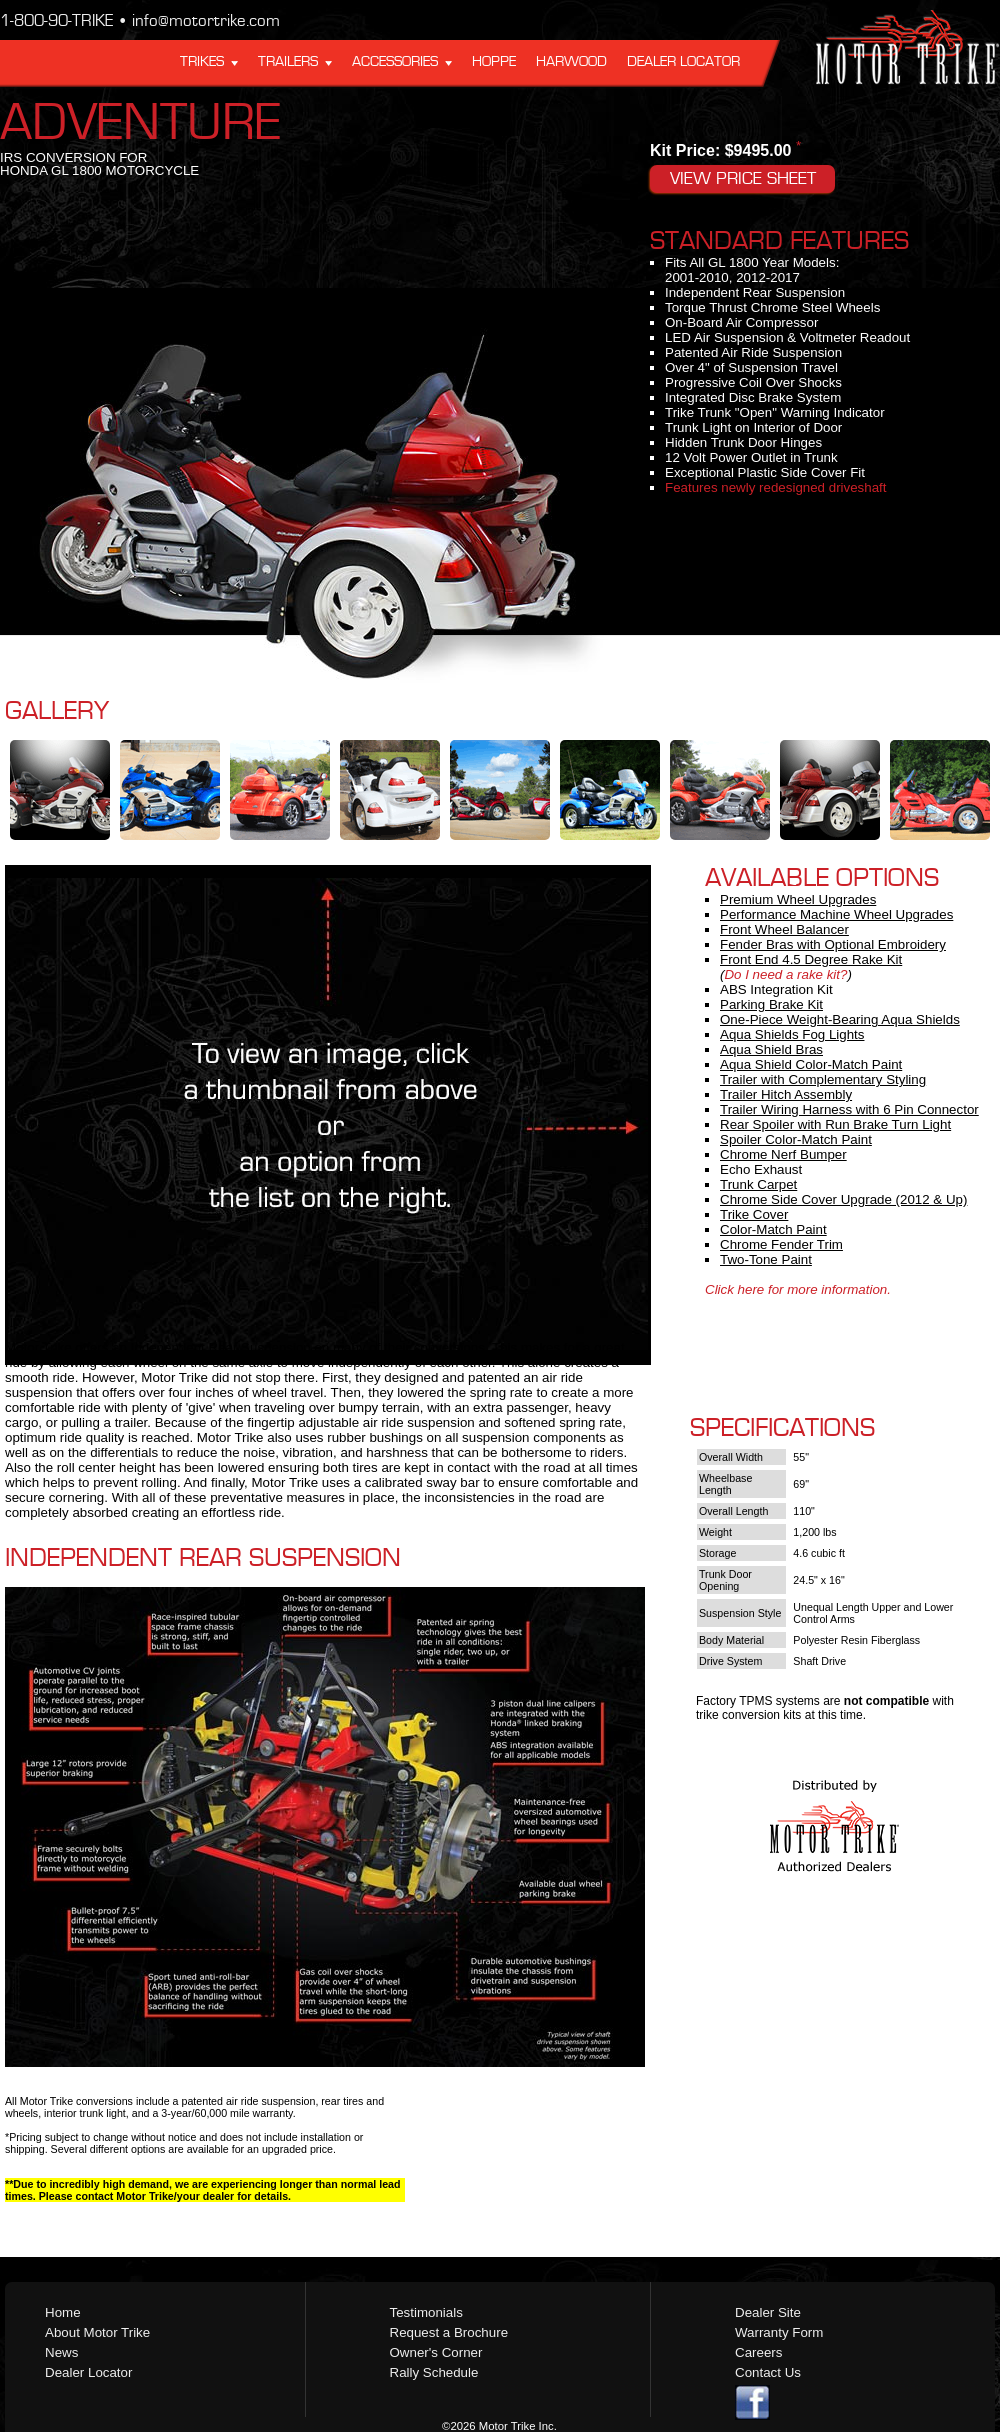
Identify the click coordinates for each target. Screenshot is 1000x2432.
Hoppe (494, 62)
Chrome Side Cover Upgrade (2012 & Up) (843, 1199)
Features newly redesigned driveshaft (776, 487)
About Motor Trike (97, 2332)
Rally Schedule (434, 2372)
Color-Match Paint (773, 1229)
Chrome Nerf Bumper (783, 1154)
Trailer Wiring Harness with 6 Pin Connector (849, 1109)
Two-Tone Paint (766, 1259)
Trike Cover (754, 1214)
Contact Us (768, 2372)
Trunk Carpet (758, 1184)
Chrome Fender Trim (781, 1244)
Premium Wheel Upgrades (798, 899)
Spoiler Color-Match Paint (796, 1139)
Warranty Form (779, 2332)
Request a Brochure (449, 2332)
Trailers (288, 62)
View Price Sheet (743, 179)
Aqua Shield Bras (771, 1049)
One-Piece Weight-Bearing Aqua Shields (840, 1019)
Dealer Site (768, 2312)
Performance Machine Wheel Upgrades (836, 914)
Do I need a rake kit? (785, 974)
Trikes (202, 62)
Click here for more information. (798, 1289)
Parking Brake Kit (771, 1004)
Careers (758, 2352)
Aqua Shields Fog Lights (792, 1034)
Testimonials (426, 2312)
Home (63, 2312)
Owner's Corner (436, 2352)
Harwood (571, 62)
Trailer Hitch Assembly (786, 1094)
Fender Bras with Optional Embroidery (833, 944)
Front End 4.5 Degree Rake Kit (811, 959)
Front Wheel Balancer (784, 929)
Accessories (395, 62)
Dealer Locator (683, 62)
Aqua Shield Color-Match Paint (811, 1064)
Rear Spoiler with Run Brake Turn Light (835, 1124)
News (61, 2352)
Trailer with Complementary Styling (823, 1079)
